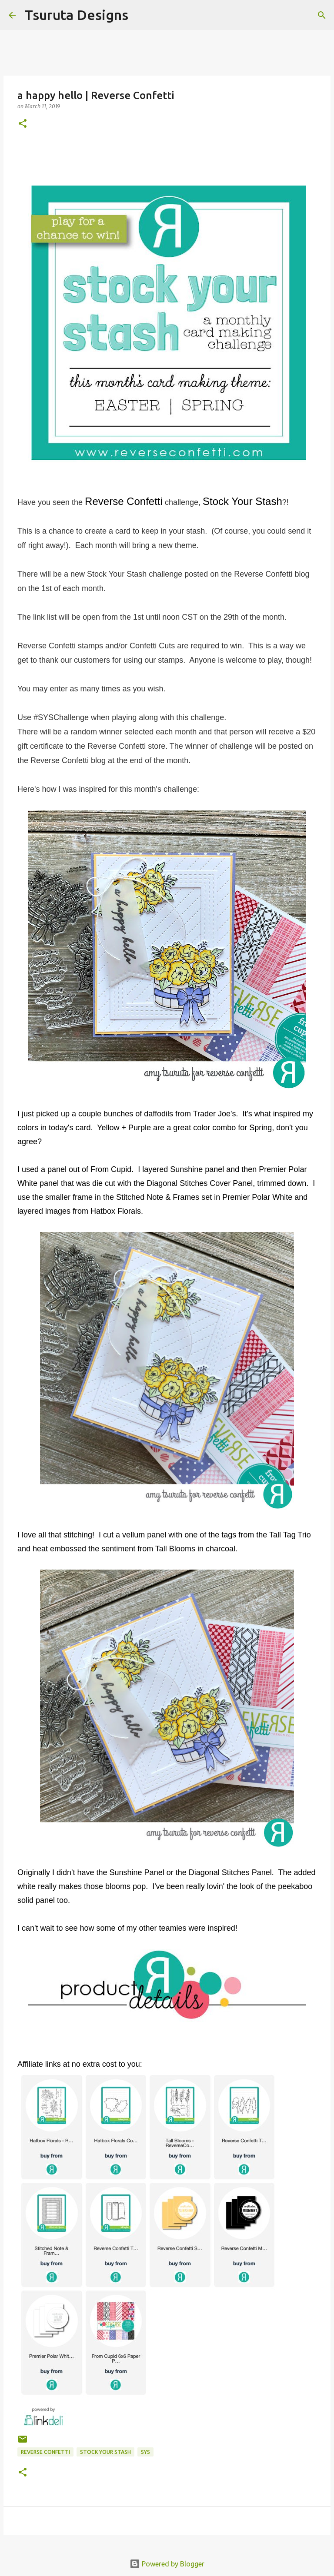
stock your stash (105, 2452)
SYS (145, 2452)
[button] (22, 124)
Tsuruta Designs (76, 15)
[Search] (140, 15)
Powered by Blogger (167, 2564)
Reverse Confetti (45, 2452)
